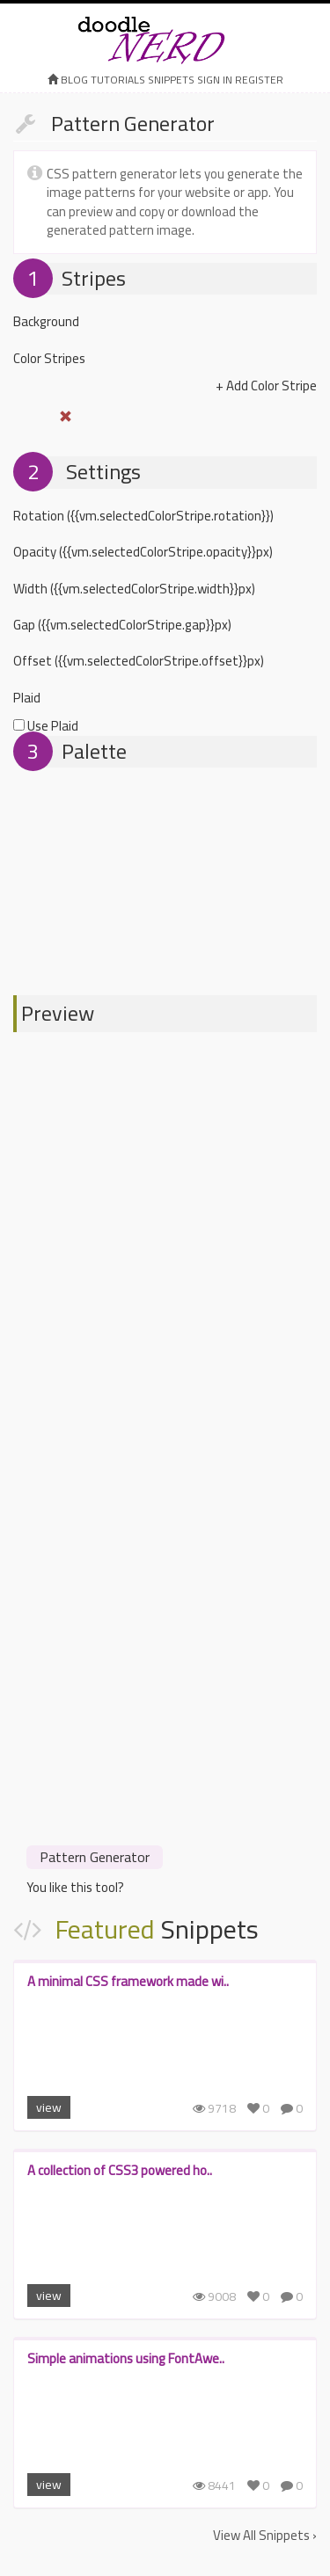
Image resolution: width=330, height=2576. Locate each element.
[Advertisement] (165, 1666)
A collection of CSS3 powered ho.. (119, 2170)
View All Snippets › (265, 2535)
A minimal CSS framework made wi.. (128, 1981)
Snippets (171, 79)
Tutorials (118, 79)
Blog (74, 79)
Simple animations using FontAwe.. (125, 2358)
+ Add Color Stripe (266, 385)
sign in (214, 79)
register (259, 79)
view (49, 2107)
